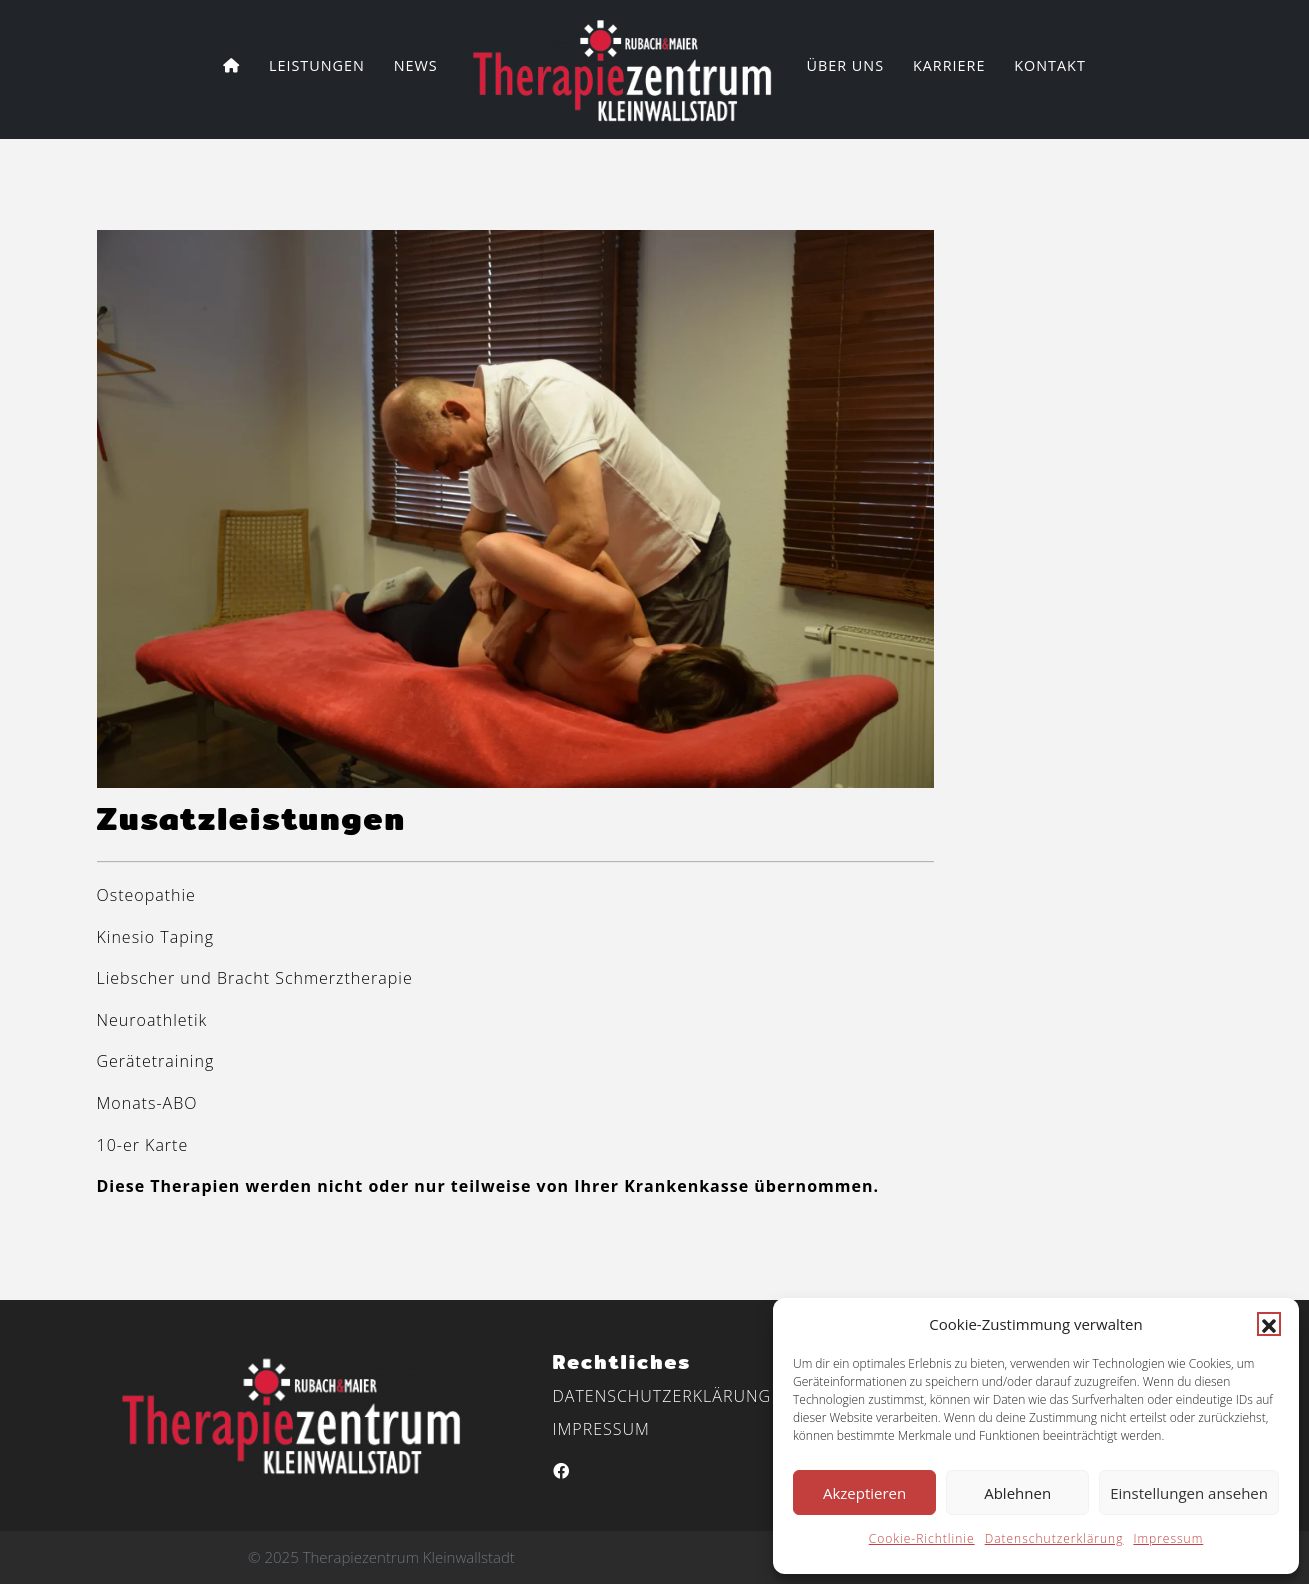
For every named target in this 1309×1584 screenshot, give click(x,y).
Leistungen (317, 65)
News (416, 65)
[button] (1269, 1324)
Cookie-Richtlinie (922, 1538)
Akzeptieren (864, 1493)
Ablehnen (1017, 1493)
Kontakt (1050, 65)
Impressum (1168, 1538)
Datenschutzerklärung (1054, 1538)
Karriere (949, 65)
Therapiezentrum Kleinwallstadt (409, 1557)
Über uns (845, 65)
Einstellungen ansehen (1189, 1493)
